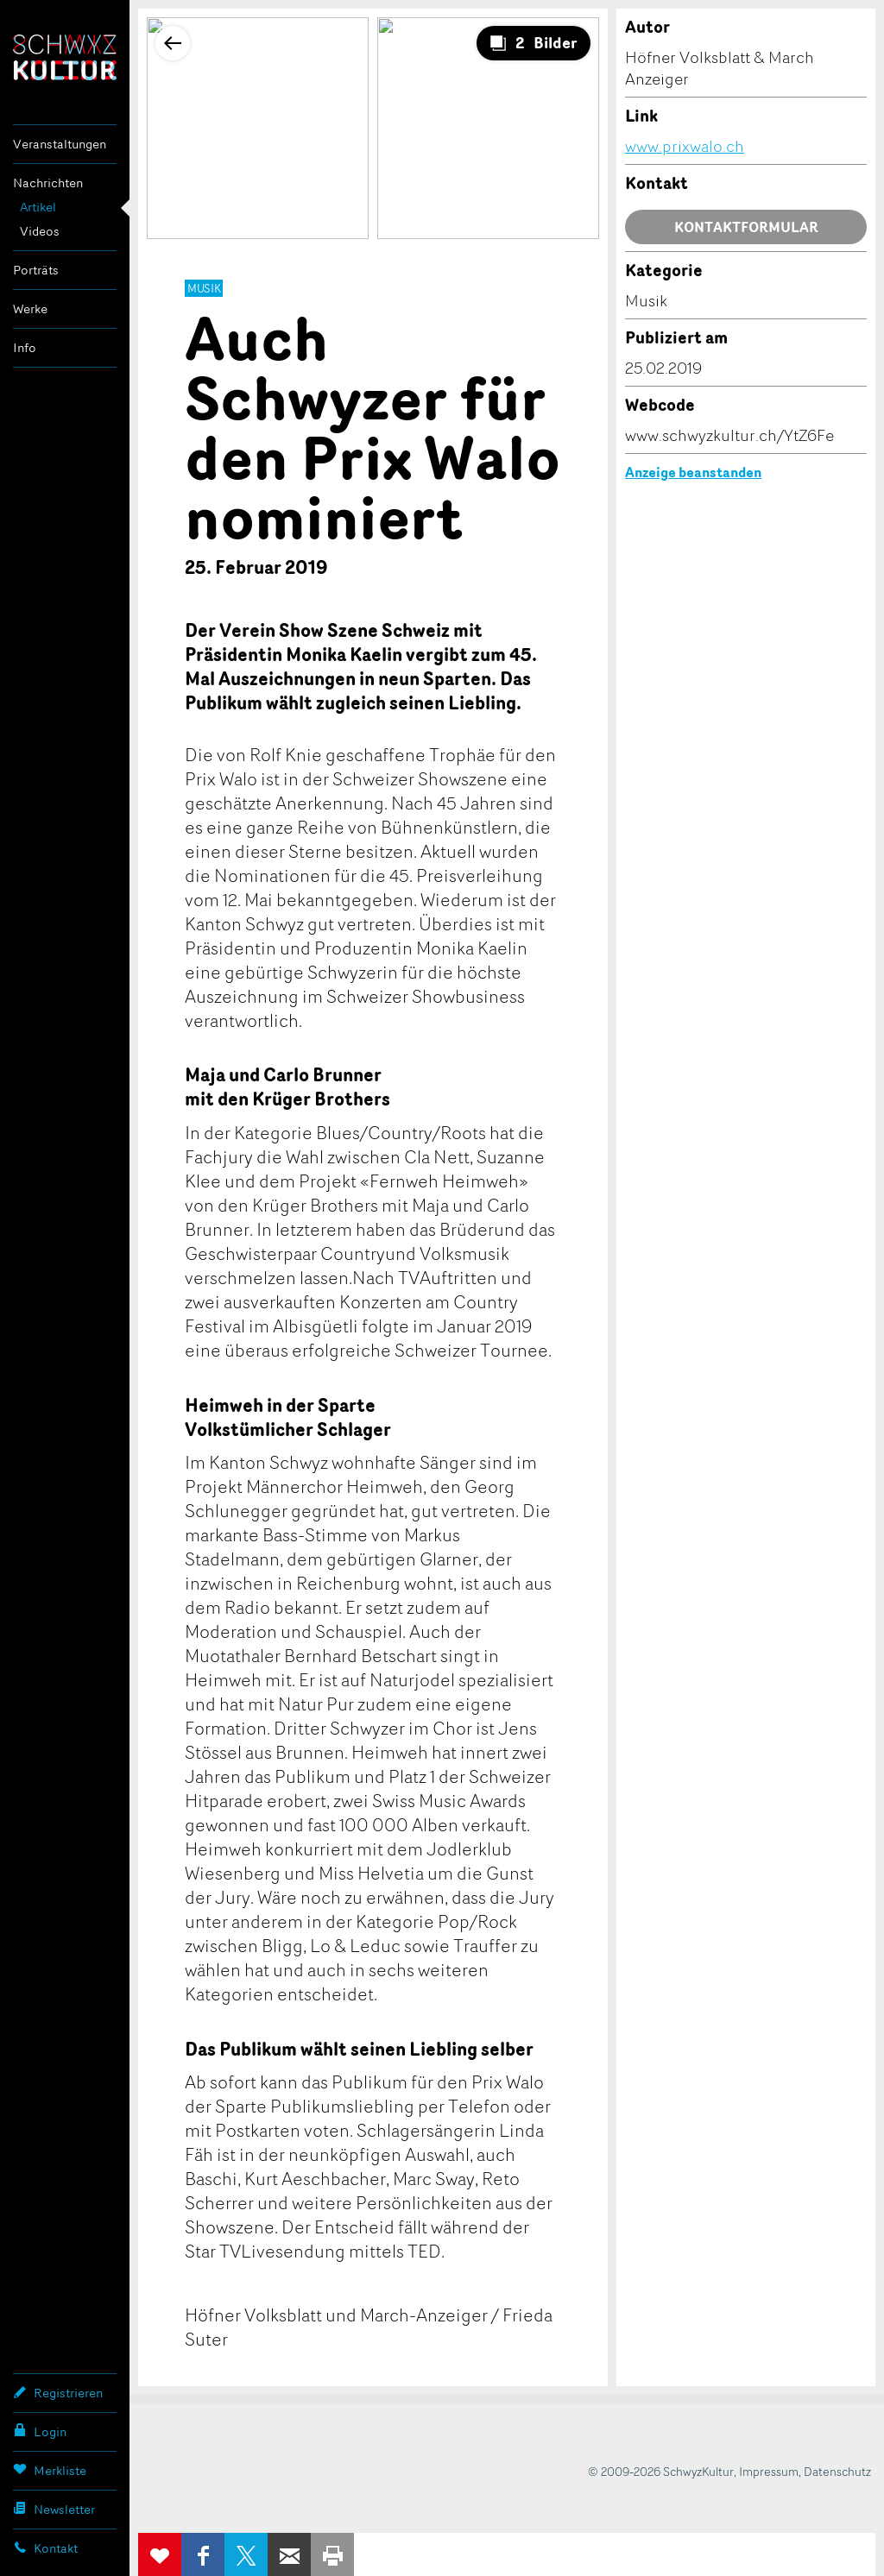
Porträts (36, 270)
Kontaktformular (746, 227)
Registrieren (58, 2392)
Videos (40, 231)
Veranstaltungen (59, 144)
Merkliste (49, 2469)
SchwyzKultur (65, 57)
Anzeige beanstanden (693, 472)
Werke (30, 308)
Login (39, 2431)
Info (24, 347)
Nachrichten (48, 182)
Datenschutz (837, 2471)
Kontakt (45, 2547)
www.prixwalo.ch (684, 146)
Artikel (38, 207)
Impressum (769, 2471)
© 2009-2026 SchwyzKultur (661, 2471)
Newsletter (54, 2508)
